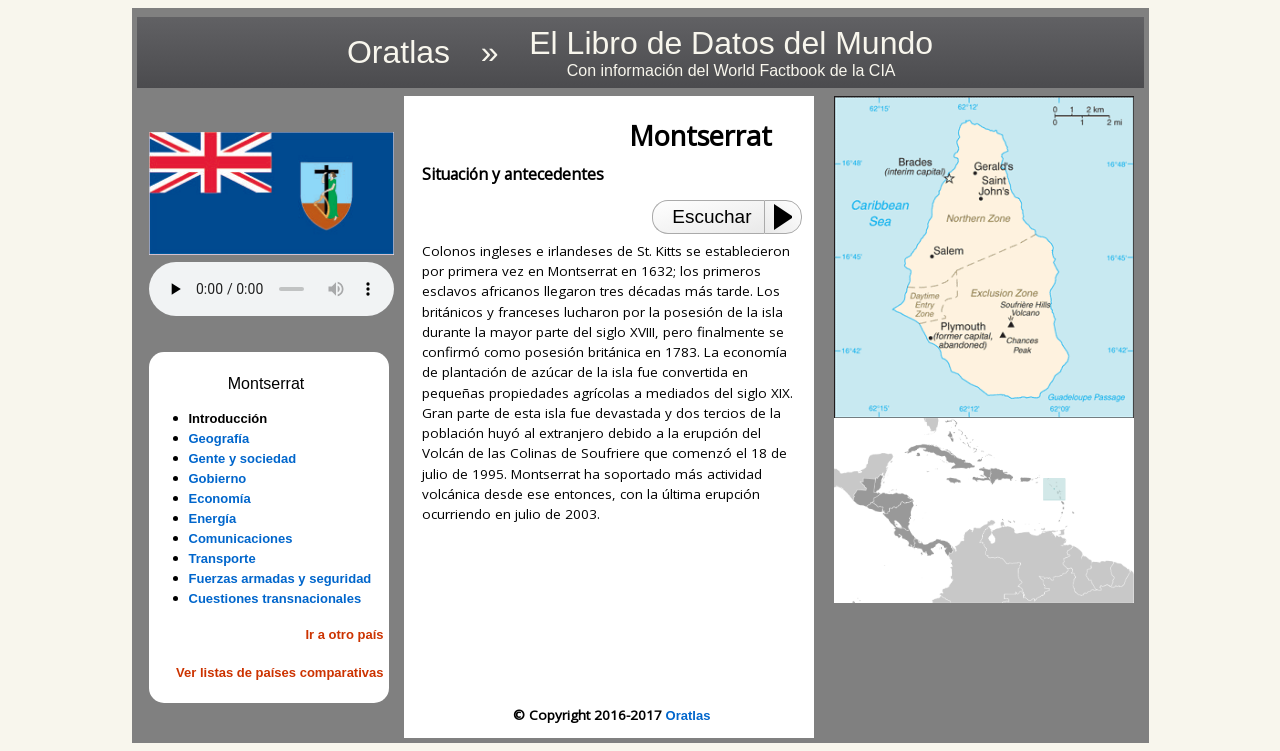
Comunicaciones (241, 538)
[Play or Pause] (789, 217)
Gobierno (218, 478)
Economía (220, 498)
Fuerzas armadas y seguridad (280, 578)
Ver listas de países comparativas (279, 672)
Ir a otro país (344, 634)
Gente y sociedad (243, 458)
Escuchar (711, 216)
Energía (213, 518)
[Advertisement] (612, 615)
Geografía (219, 438)
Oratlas (688, 715)
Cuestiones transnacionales (275, 598)
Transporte (222, 558)
